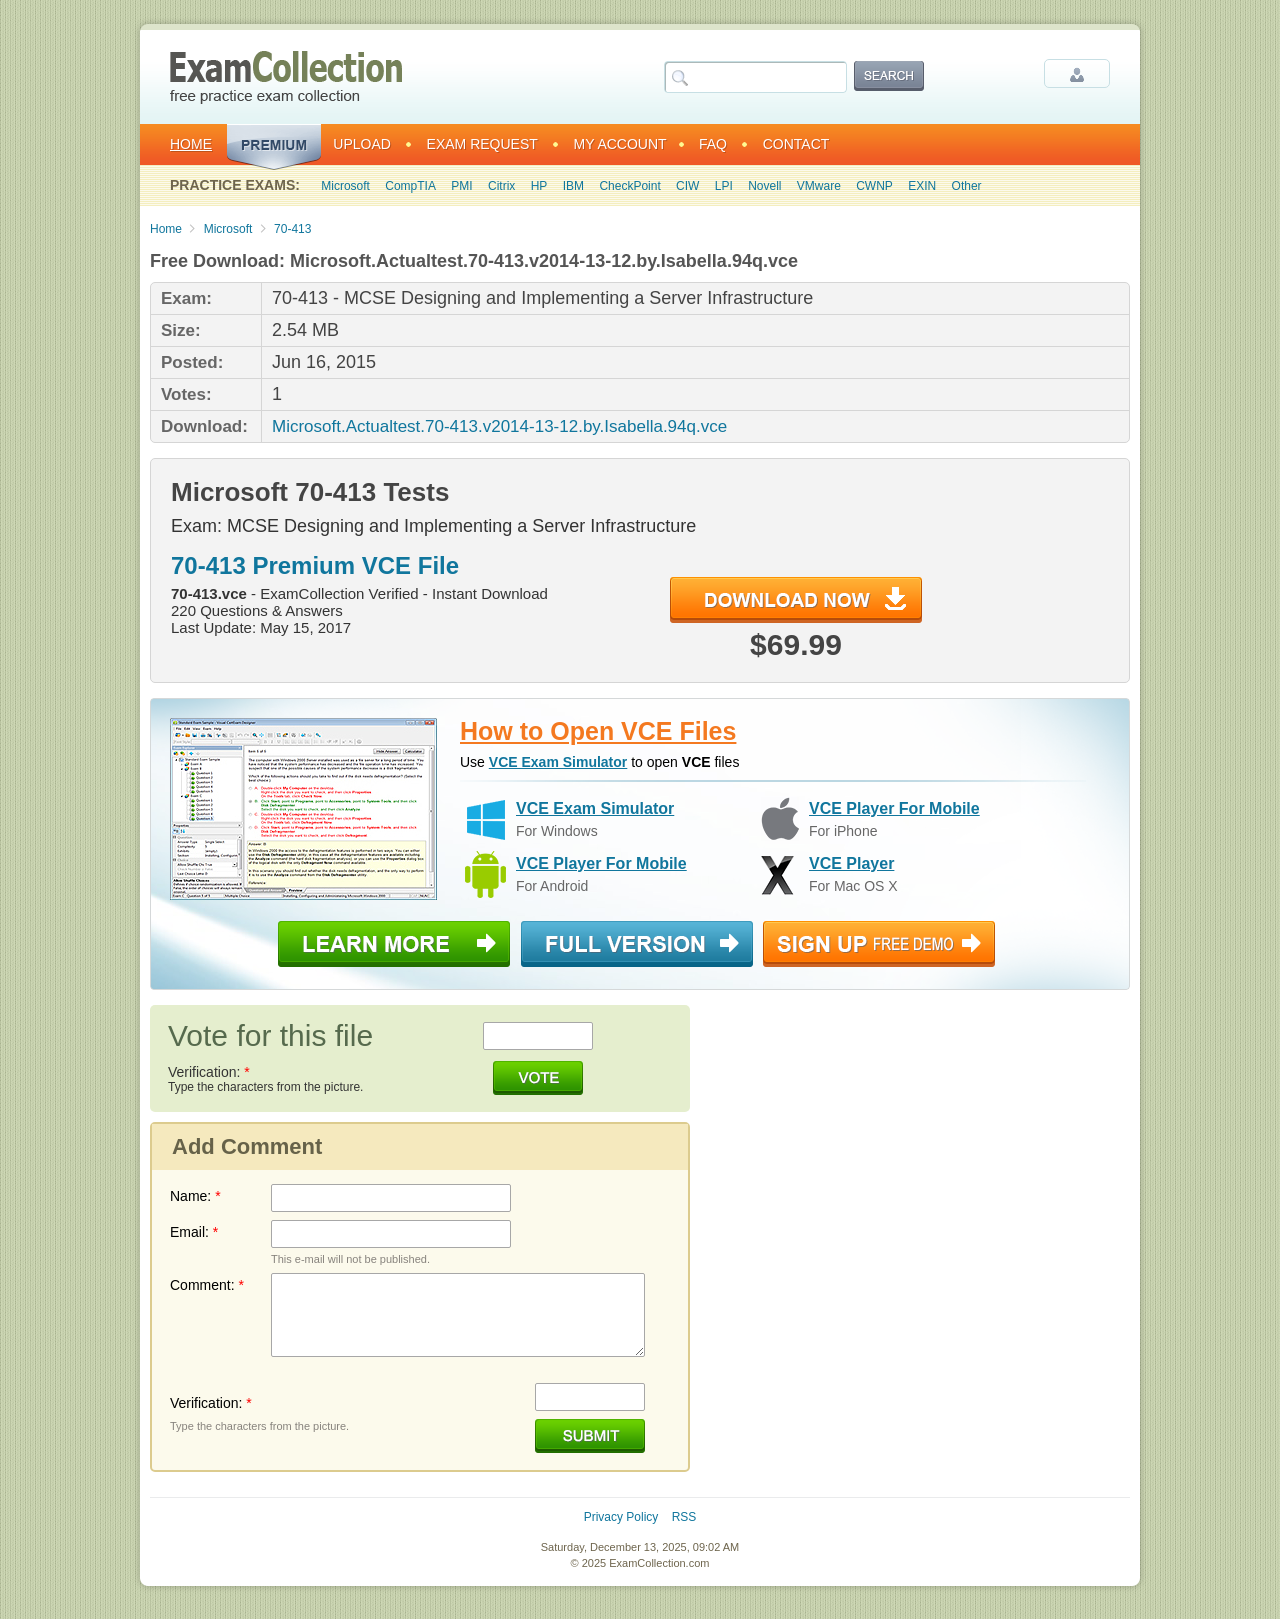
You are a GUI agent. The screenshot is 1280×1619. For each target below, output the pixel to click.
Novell (764, 186)
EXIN (922, 186)
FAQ (713, 144)
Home (191, 144)
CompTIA (410, 186)
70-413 (292, 229)
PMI (461, 186)
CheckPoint (629, 186)
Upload (362, 144)
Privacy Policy (621, 1517)
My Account (620, 144)
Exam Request (482, 144)
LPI (724, 186)
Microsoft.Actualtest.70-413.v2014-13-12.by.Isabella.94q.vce (499, 426)
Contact (796, 144)
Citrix (501, 186)
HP (539, 186)
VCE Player (851, 863)
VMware (819, 186)
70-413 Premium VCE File (315, 565)
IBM (573, 186)
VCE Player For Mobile (894, 808)
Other (967, 186)
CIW (687, 186)
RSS (684, 1517)
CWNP (874, 186)
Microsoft (345, 186)
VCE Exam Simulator (558, 762)
